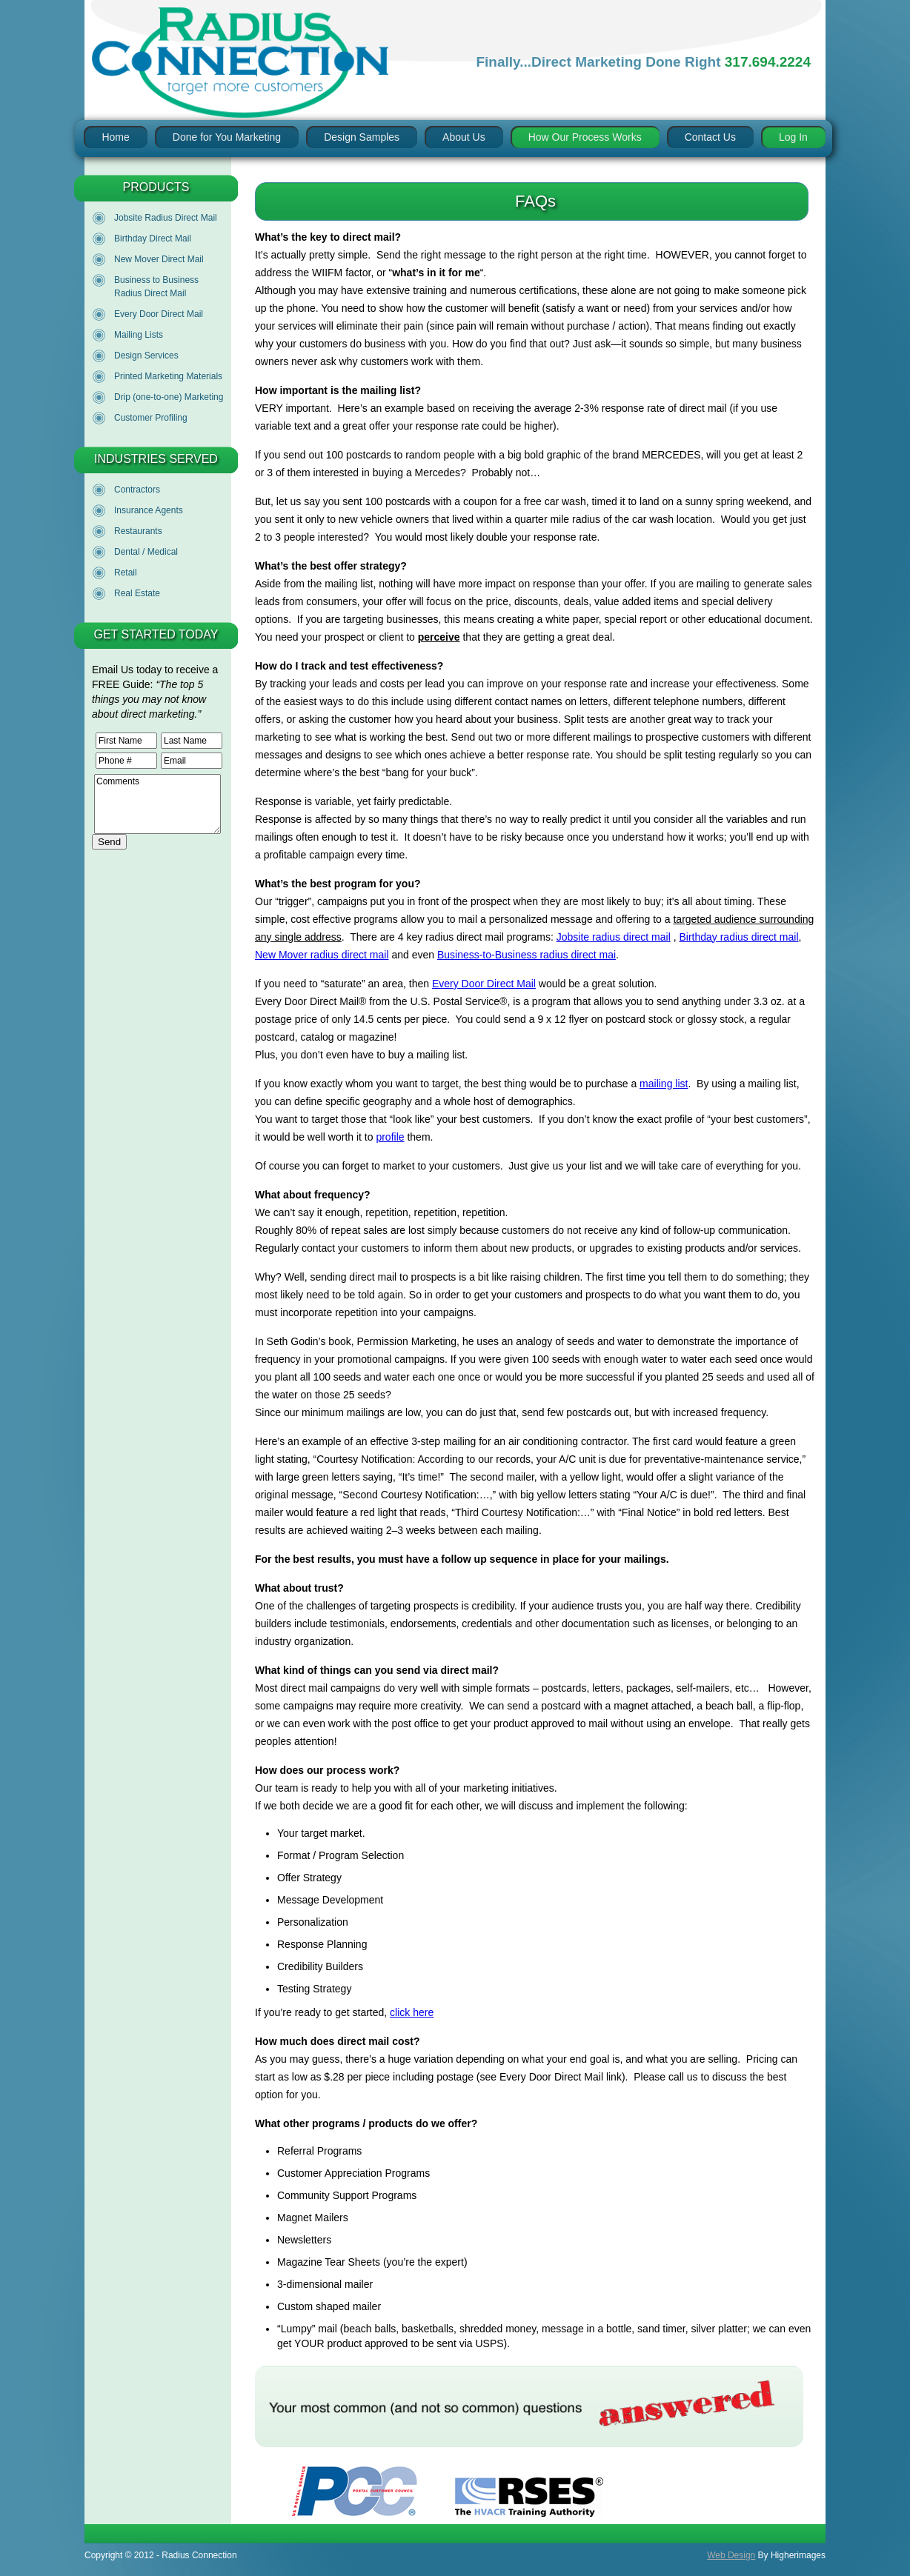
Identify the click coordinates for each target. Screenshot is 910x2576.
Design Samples (361, 137)
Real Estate (137, 593)
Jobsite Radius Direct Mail (165, 218)
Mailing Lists (138, 335)
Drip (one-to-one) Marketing (168, 397)
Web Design (731, 2555)
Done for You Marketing (227, 137)
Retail (125, 572)
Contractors (137, 489)
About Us (463, 137)
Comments (157, 804)
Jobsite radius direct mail (614, 937)
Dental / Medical (146, 552)
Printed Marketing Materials (168, 376)
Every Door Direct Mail (158, 314)
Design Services (146, 355)
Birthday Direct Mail (152, 238)
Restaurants (138, 531)
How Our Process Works (585, 137)
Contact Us (710, 137)
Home (115, 137)
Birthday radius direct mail (738, 937)
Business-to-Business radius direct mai (526, 955)
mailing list (664, 1084)
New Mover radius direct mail (322, 955)
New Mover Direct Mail (159, 259)
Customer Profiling (150, 418)
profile (390, 1137)
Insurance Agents (148, 510)
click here (412, 2012)
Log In (793, 137)
